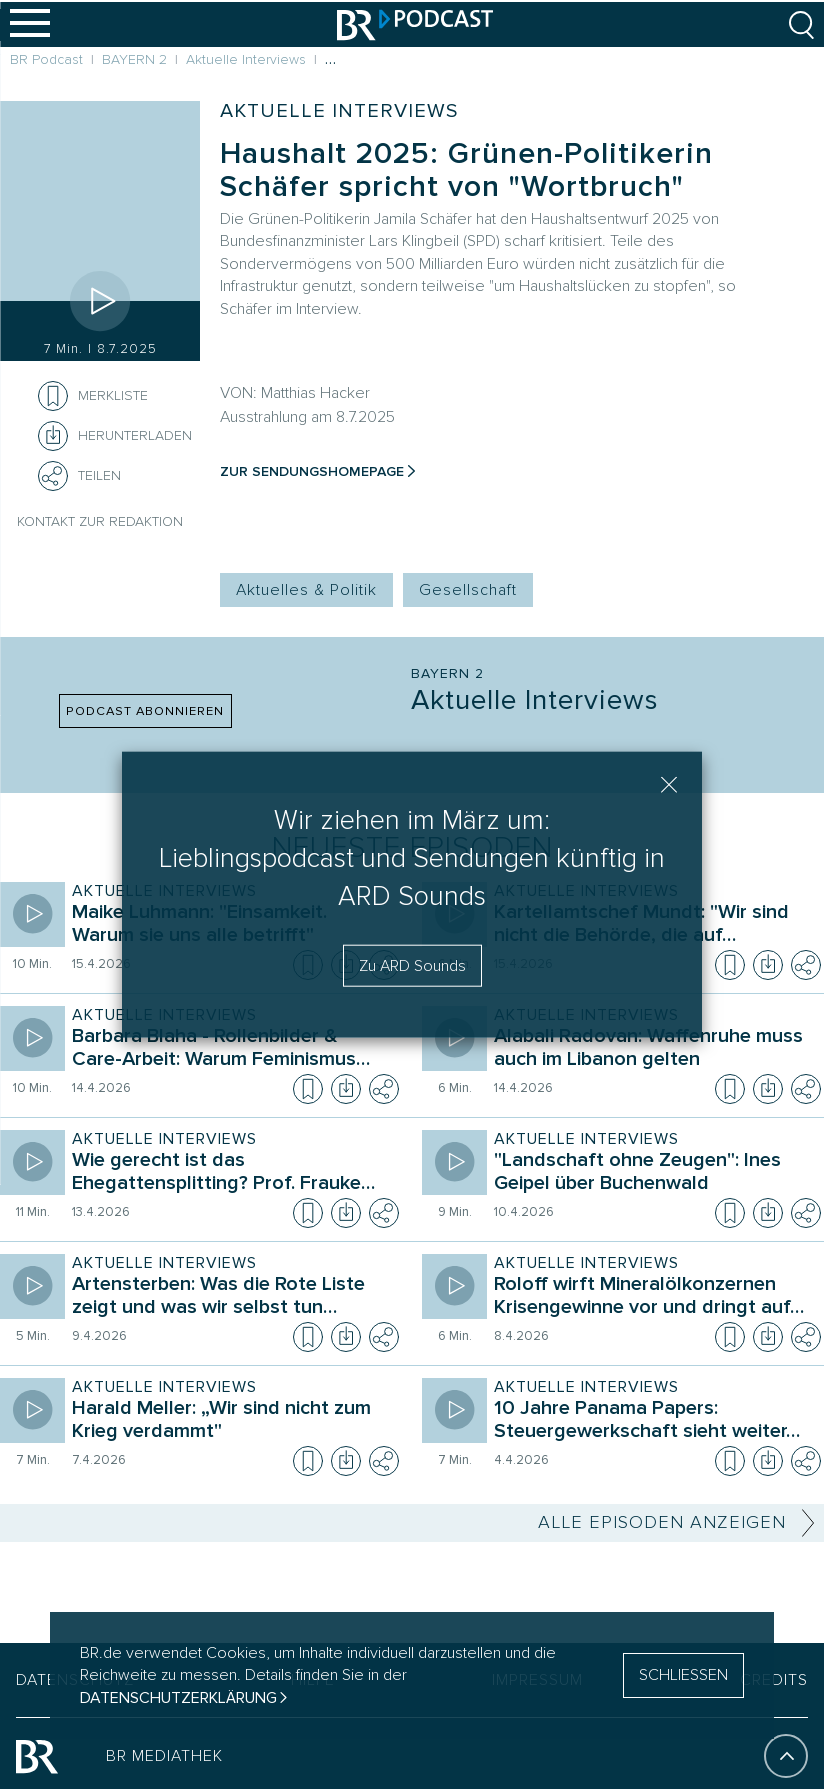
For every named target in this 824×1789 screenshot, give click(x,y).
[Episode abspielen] (100, 301)
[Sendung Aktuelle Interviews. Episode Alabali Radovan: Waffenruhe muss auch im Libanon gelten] (653, 1050)
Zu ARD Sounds (412, 966)
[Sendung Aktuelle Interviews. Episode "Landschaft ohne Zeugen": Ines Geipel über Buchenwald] (653, 1174)
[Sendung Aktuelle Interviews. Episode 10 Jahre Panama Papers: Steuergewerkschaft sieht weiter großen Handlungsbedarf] (653, 1422)
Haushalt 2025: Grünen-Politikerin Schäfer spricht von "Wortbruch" (466, 170)
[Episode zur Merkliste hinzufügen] (53, 396)
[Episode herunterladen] (768, 965)
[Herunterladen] (115, 436)
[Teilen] (53, 476)
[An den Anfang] (786, 1751)
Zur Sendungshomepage (312, 471)
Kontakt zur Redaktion (100, 521)
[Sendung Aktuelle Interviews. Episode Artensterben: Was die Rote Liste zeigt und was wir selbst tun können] (231, 1298)
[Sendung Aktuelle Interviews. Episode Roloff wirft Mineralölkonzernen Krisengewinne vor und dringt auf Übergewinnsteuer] (653, 1298)
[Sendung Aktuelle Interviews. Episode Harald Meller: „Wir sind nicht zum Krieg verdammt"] (231, 1422)
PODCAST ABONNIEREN (145, 711)
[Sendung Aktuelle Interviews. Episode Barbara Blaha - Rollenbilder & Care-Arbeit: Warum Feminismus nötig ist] (231, 1050)
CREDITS (774, 1675)
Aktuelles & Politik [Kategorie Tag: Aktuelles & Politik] (306, 590)
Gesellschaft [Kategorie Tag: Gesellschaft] (468, 590)
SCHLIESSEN (683, 1675)
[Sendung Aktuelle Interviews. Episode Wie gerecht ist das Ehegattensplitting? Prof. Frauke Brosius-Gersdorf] (231, 1174)
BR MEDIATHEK (164, 1751)
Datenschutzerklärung (178, 1698)
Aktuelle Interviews (339, 111)
